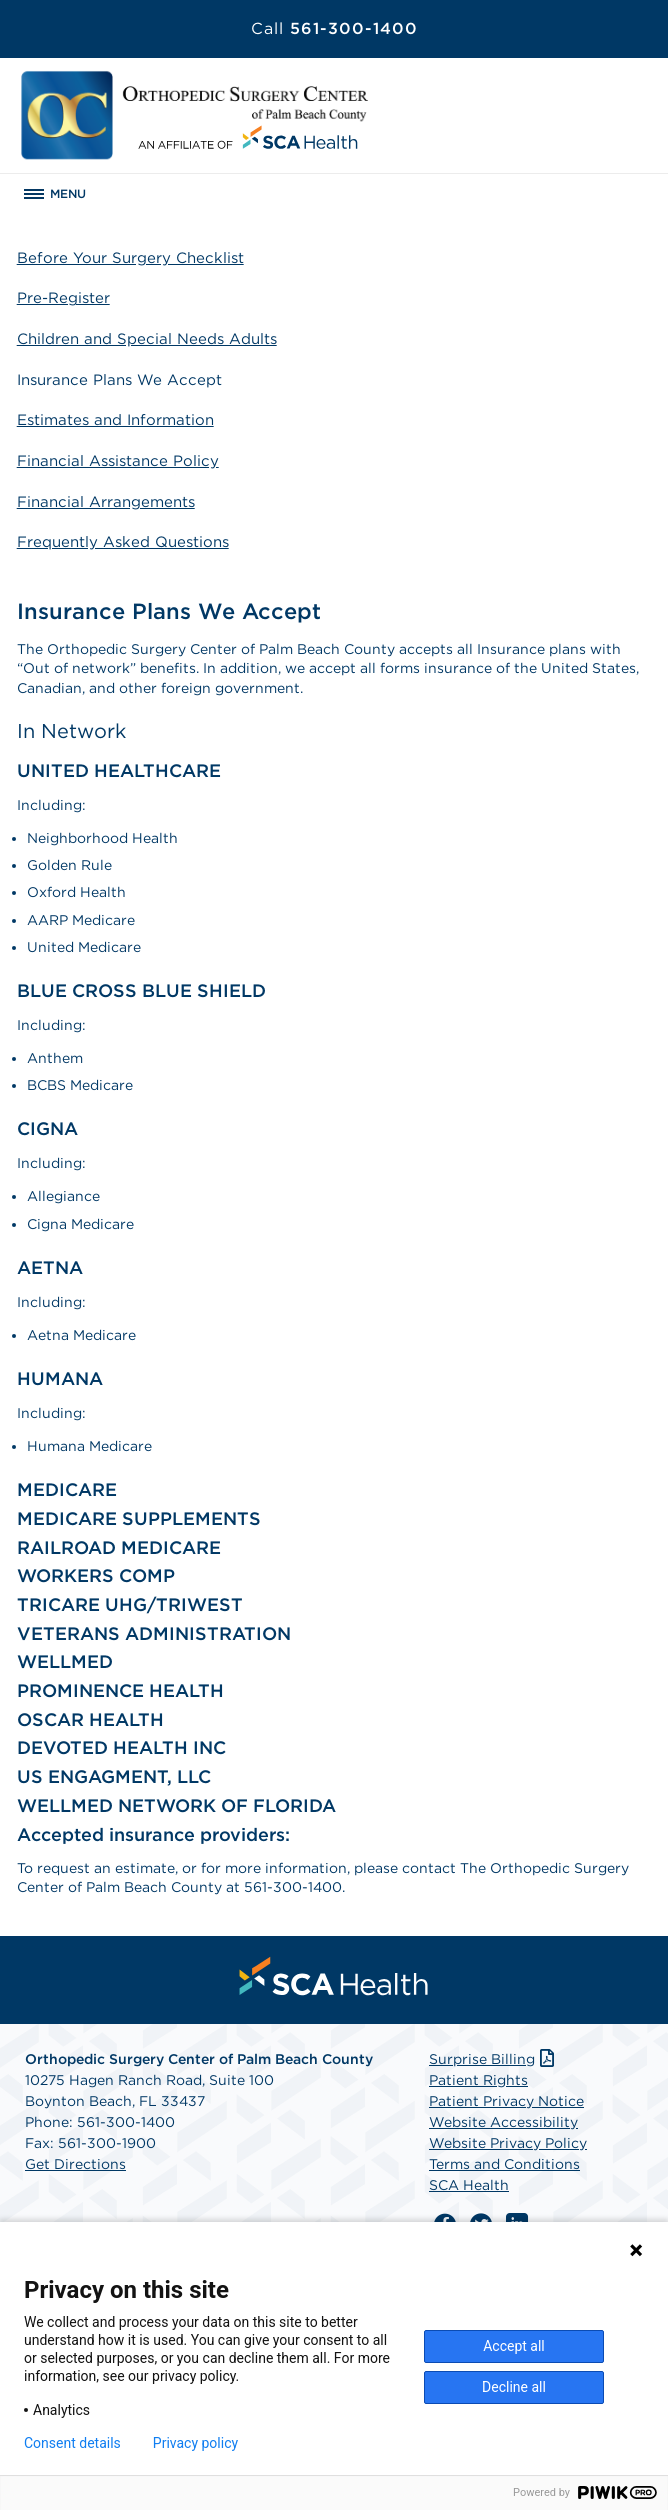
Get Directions (75, 2164)
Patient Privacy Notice (506, 2101)
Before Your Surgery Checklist (130, 258)
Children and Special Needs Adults (147, 339)
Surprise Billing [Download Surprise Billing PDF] (493, 2059)
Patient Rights (478, 2080)
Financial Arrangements (106, 502)
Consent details (72, 2443)
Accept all (514, 2346)
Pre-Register (63, 298)
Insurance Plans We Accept (119, 380)
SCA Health (469, 2185)
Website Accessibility (503, 2122)
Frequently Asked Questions (123, 542)
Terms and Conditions (504, 2164)
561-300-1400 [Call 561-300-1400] (334, 28)
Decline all (514, 2387)
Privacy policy (195, 2443)
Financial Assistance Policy (118, 461)
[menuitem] (334, 1976)
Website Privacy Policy (508, 2143)
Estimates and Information (115, 420)
